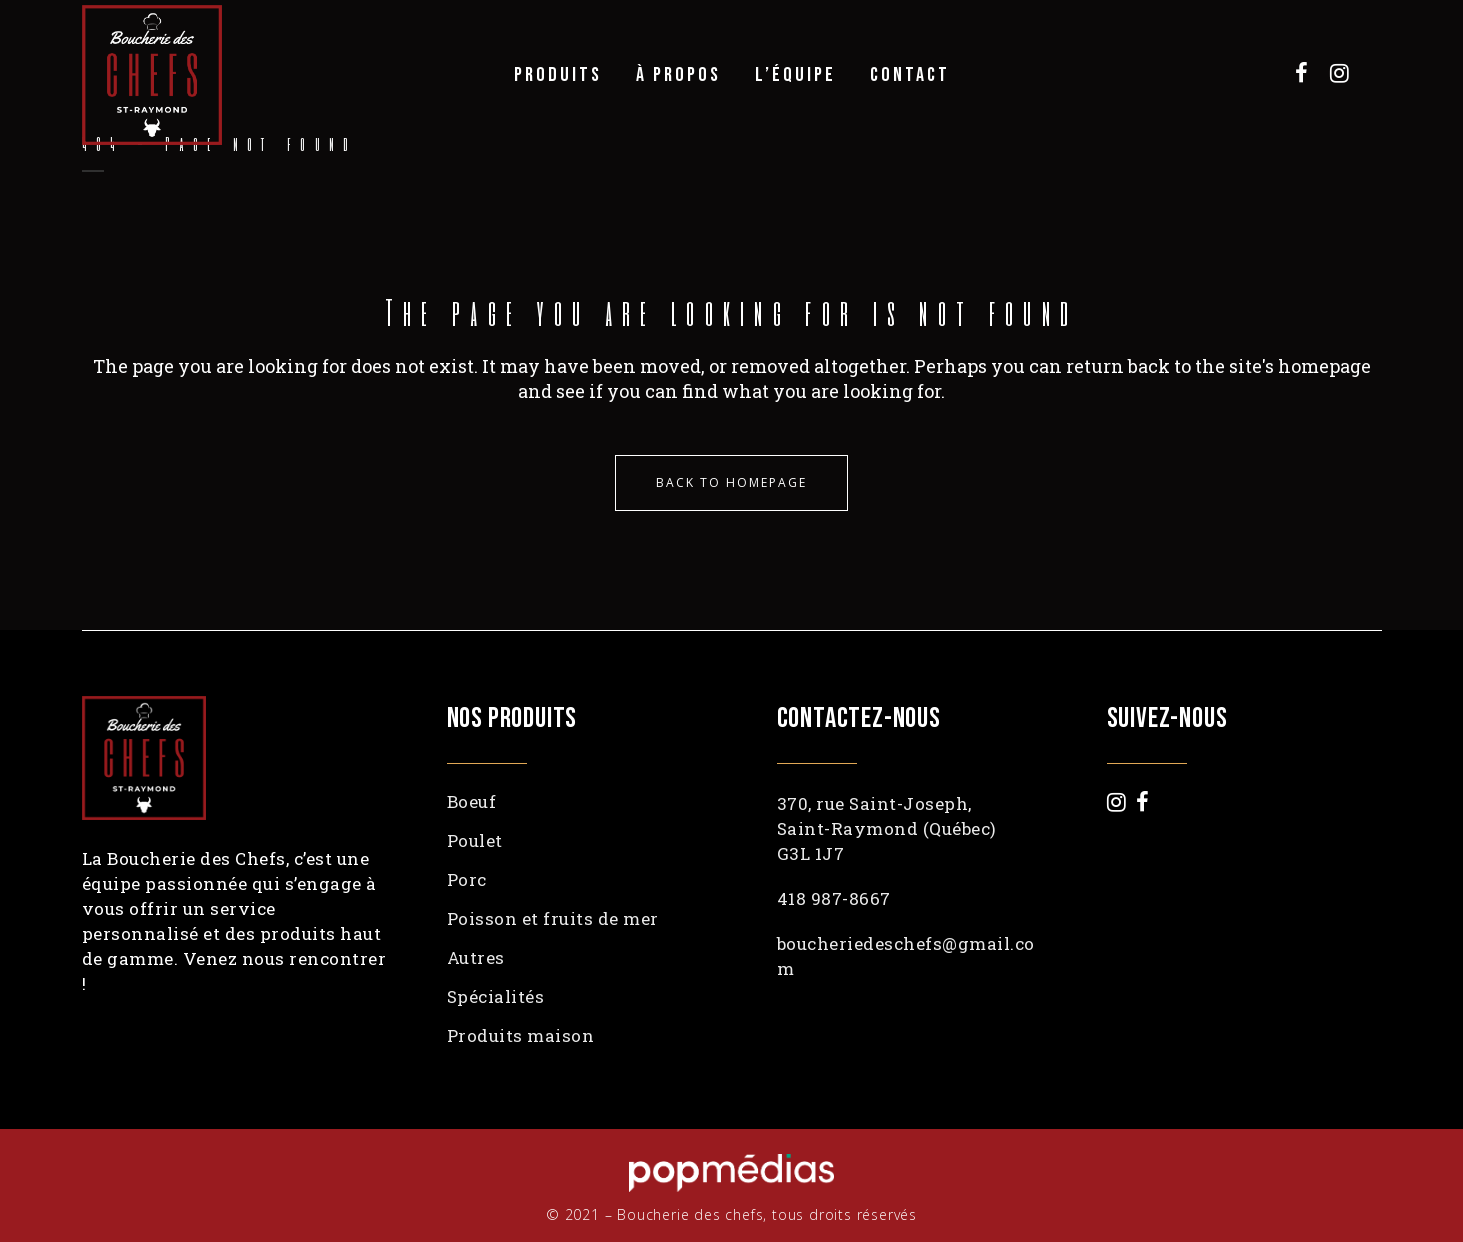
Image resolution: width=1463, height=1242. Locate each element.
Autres (476, 958)
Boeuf (472, 802)
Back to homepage (731, 482)
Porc (467, 880)
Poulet (475, 841)
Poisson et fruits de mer (553, 919)
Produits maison (521, 1036)
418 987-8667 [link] (834, 898)
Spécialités (496, 997)
